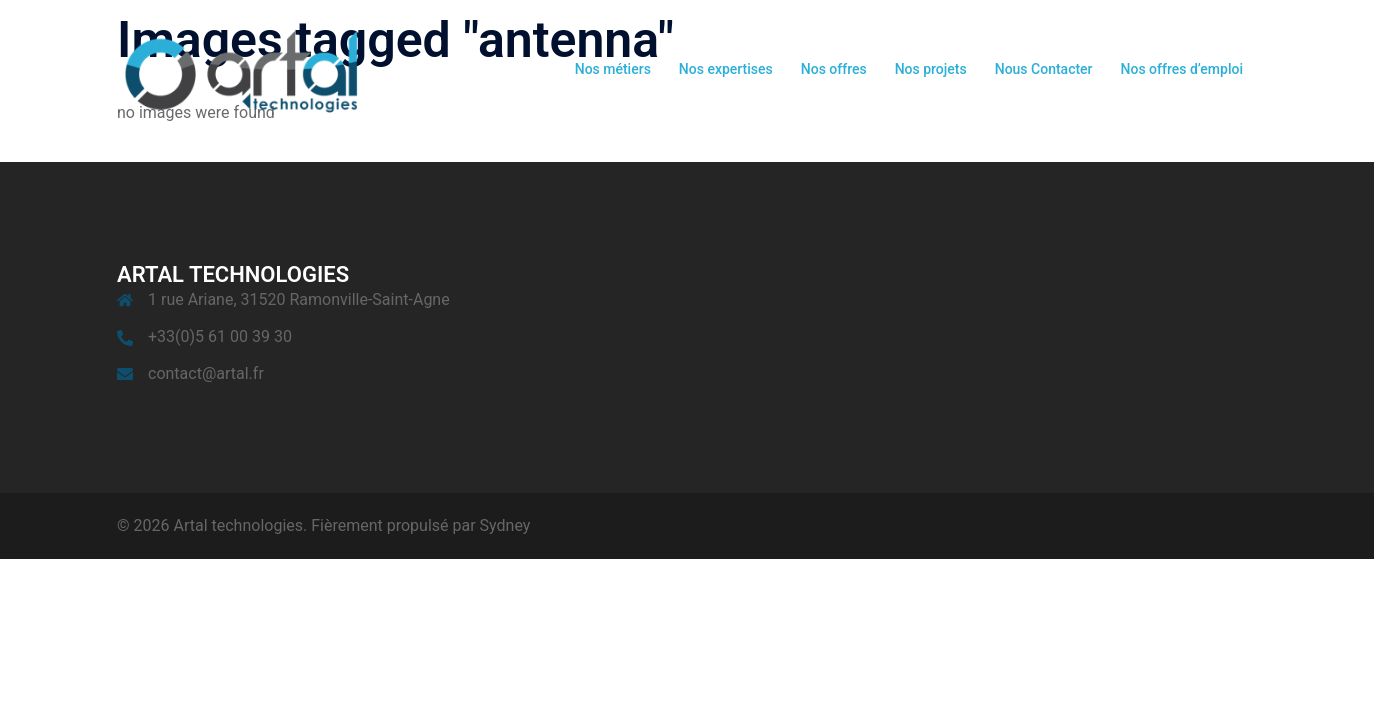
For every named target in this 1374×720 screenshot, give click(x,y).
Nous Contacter (1044, 69)
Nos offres (834, 69)
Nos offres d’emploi (1182, 69)
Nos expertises (726, 69)
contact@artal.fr (206, 373)
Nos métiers (613, 69)
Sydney (505, 525)
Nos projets (931, 69)
